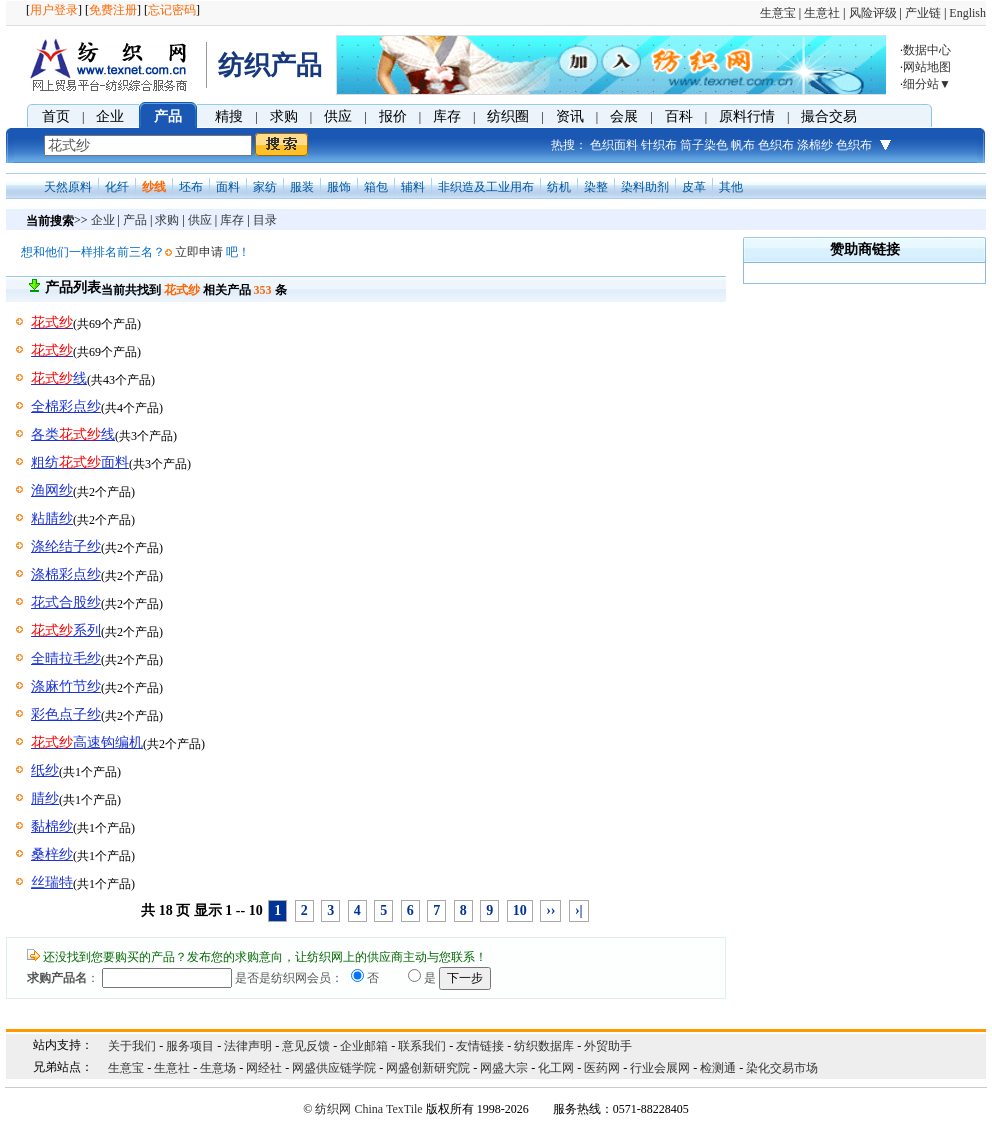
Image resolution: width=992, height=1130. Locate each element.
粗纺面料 (80, 462)
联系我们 (422, 1046)
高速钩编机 (87, 742)
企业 (110, 116)
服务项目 (190, 1046)
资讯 (570, 116)
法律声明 (248, 1046)
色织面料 (614, 145)
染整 (596, 187)
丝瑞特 (52, 882)
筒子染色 (704, 145)
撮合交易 (829, 116)
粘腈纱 (52, 518)
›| (579, 910)
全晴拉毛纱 (66, 658)
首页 (56, 116)
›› (550, 910)
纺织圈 (508, 116)
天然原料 (68, 187)
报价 (393, 116)
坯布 (191, 187)
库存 (447, 116)
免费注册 (113, 10)
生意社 (822, 13)
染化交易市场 (782, 1068)
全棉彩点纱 (66, 406)
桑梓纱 (52, 854)
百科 (679, 116)
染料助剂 (645, 187)
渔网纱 (52, 490)
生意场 (218, 1068)
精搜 (229, 116)
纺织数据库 (544, 1046)
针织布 (659, 145)
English (967, 13)
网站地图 (927, 67)
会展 (624, 116)
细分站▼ (927, 84)
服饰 (339, 187)
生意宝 (778, 13)
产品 (168, 116)
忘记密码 (172, 10)
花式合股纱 (66, 602)
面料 (228, 187)
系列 (66, 630)
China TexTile (388, 1109)
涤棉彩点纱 (66, 574)
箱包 (376, 187)
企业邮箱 (364, 1046)
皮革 (694, 187)
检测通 (718, 1068)
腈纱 (45, 798)
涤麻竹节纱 (66, 686)
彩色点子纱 (66, 714)
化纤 (117, 187)
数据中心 (927, 50)
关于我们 (132, 1046)
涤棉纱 (815, 145)
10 (520, 910)
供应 (338, 116)
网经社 (264, 1068)
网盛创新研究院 (428, 1068)
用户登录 (54, 10)
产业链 (923, 13)
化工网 (556, 1068)
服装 (302, 187)
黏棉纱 (52, 826)
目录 (265, 220)
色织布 (776, 145)
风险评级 (873, 13)
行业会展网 (660, 1068)
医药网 (602, 1068)
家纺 (265, 187)
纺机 (559, 187)
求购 (284, 116)
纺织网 (333, 1109)
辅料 (413, 187)
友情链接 (480, 1046)
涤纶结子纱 (66, 546)
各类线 (73, 434)
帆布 (743, 145)
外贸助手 (608, 1046)
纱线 (154, 187)
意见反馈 (306, 1046)
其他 (731, 187)
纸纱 (45, 770)
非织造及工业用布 (486, 187)
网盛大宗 (504, 1068)
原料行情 (747, 116)
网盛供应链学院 (334, 1068)
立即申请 (199, 252)
